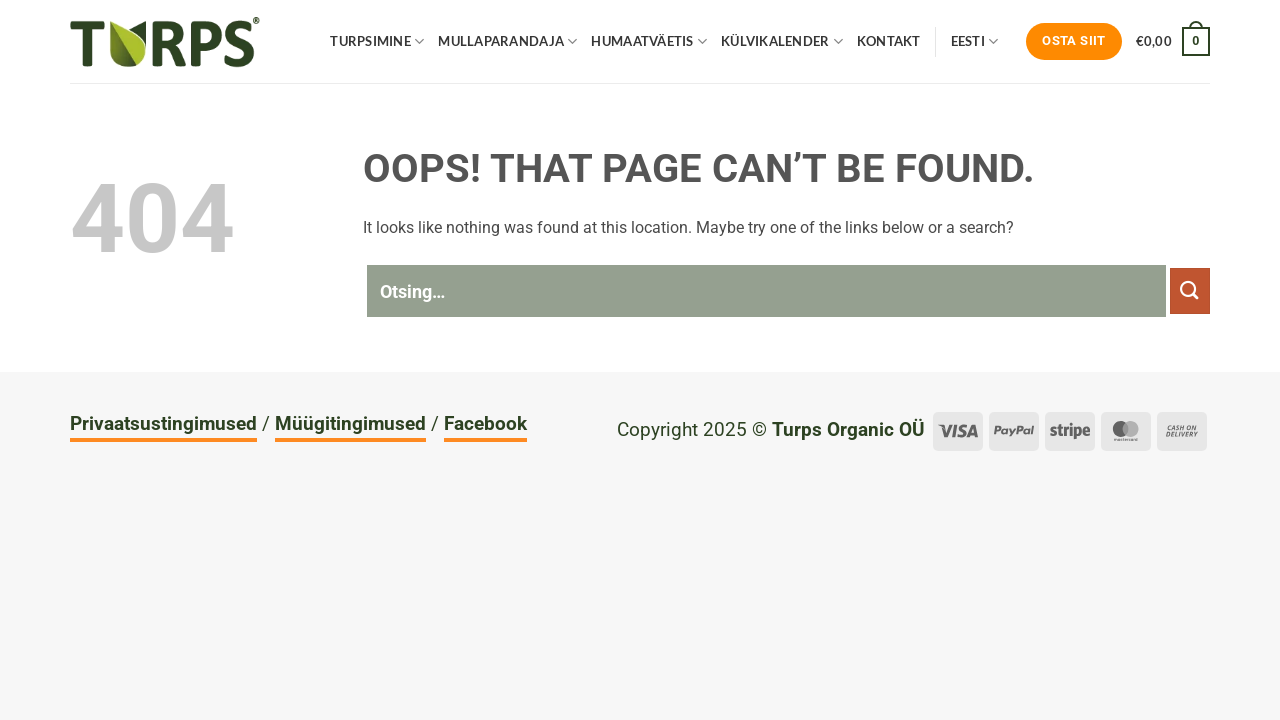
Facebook (485, 423)
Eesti (975, 41)
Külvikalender (782, 41)
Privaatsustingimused (163, 423)
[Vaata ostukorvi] (1173, 42)
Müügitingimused (350, 423)
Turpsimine (377, 41)
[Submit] (1190, 290)
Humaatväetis (649, 41)
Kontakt (889, 41)
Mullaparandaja (507, 41)
